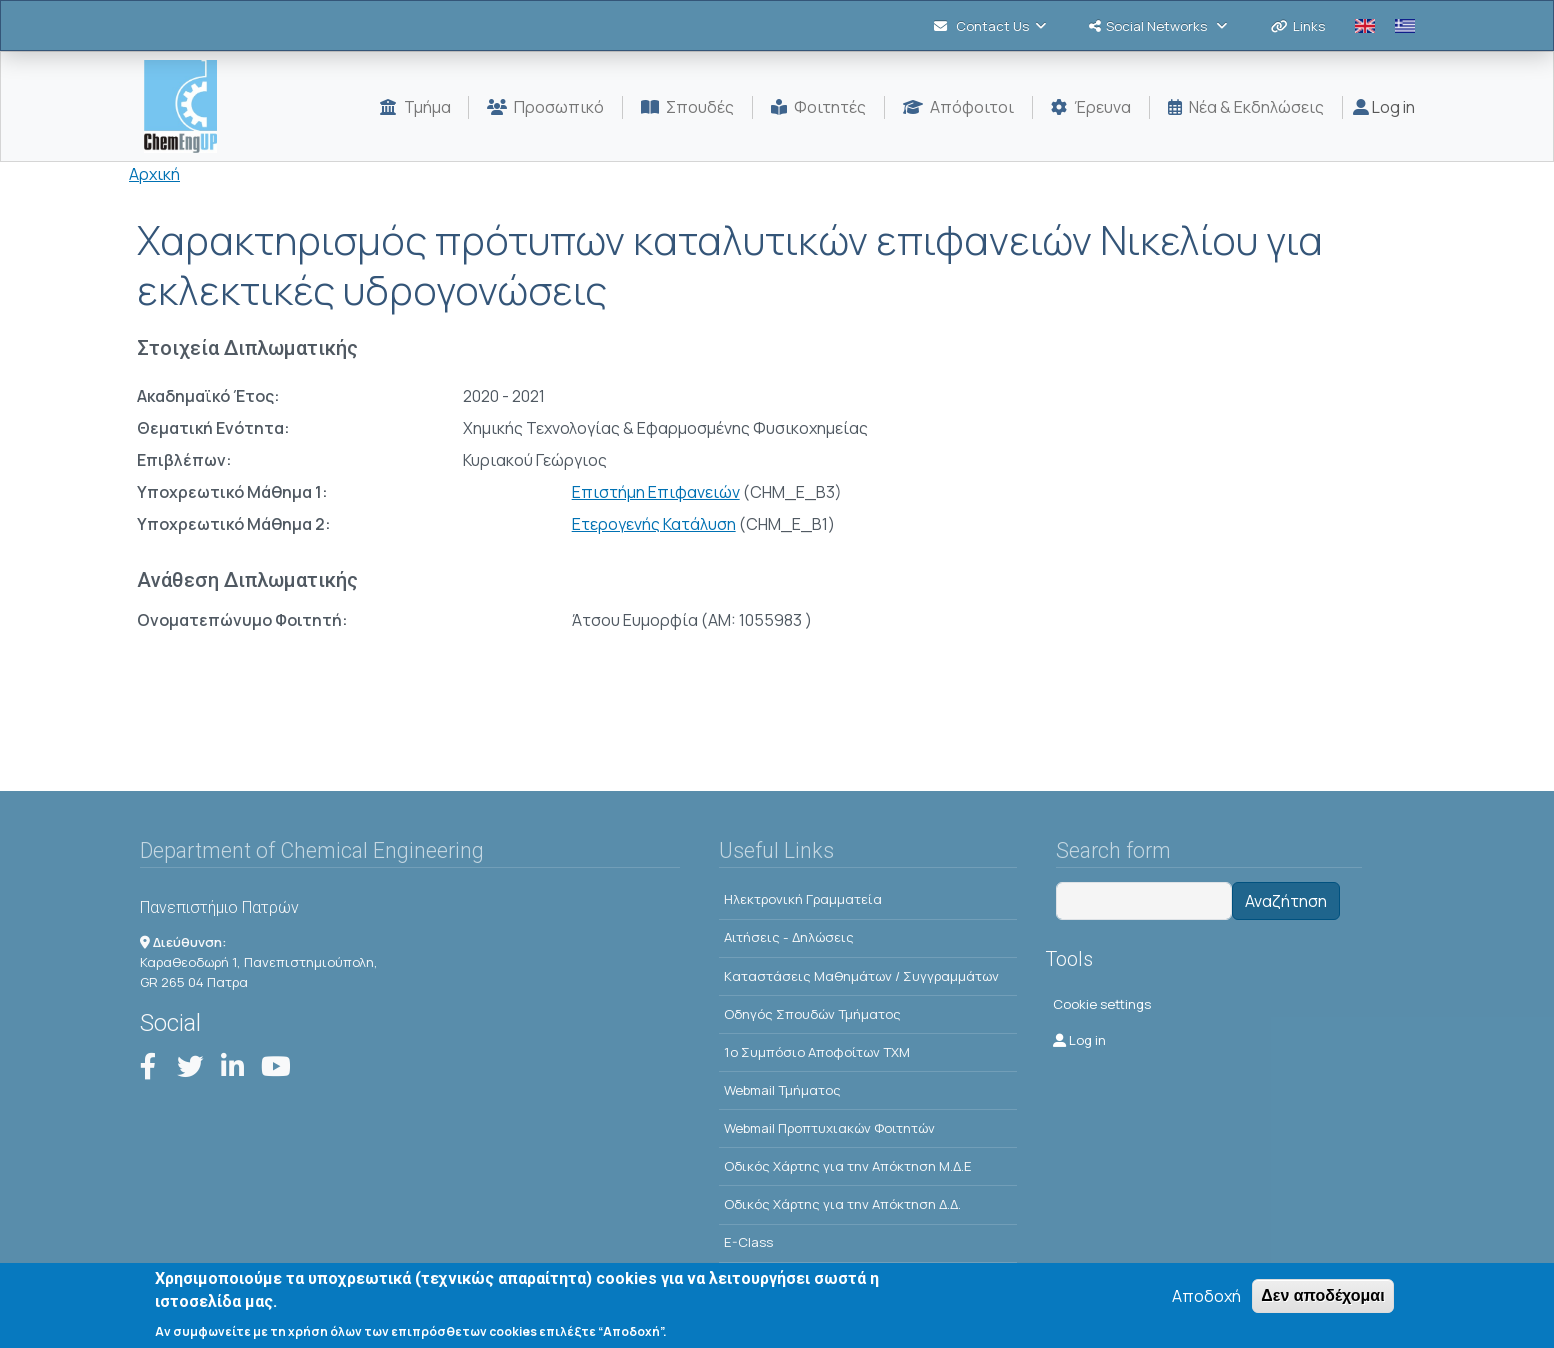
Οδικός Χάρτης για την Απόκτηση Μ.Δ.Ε (848, 1166)
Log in (1384, 107)
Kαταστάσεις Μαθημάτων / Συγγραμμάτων (861, 976)
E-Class (748, 1242)
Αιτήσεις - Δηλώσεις (789, 937)
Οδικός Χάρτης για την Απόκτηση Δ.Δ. (842, 1204)
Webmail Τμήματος (782, 1090)
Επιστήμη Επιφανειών (656, 492)
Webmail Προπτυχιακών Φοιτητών (829, 1128)
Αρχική (154, 174)
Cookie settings (1102, 1004)
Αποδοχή (1206, 1303)
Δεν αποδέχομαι (1322, 1302)
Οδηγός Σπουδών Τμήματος (812, 1014)
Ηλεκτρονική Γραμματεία (803, 899)
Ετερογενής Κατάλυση (654, 524)
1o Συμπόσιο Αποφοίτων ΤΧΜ (817, 1052)
